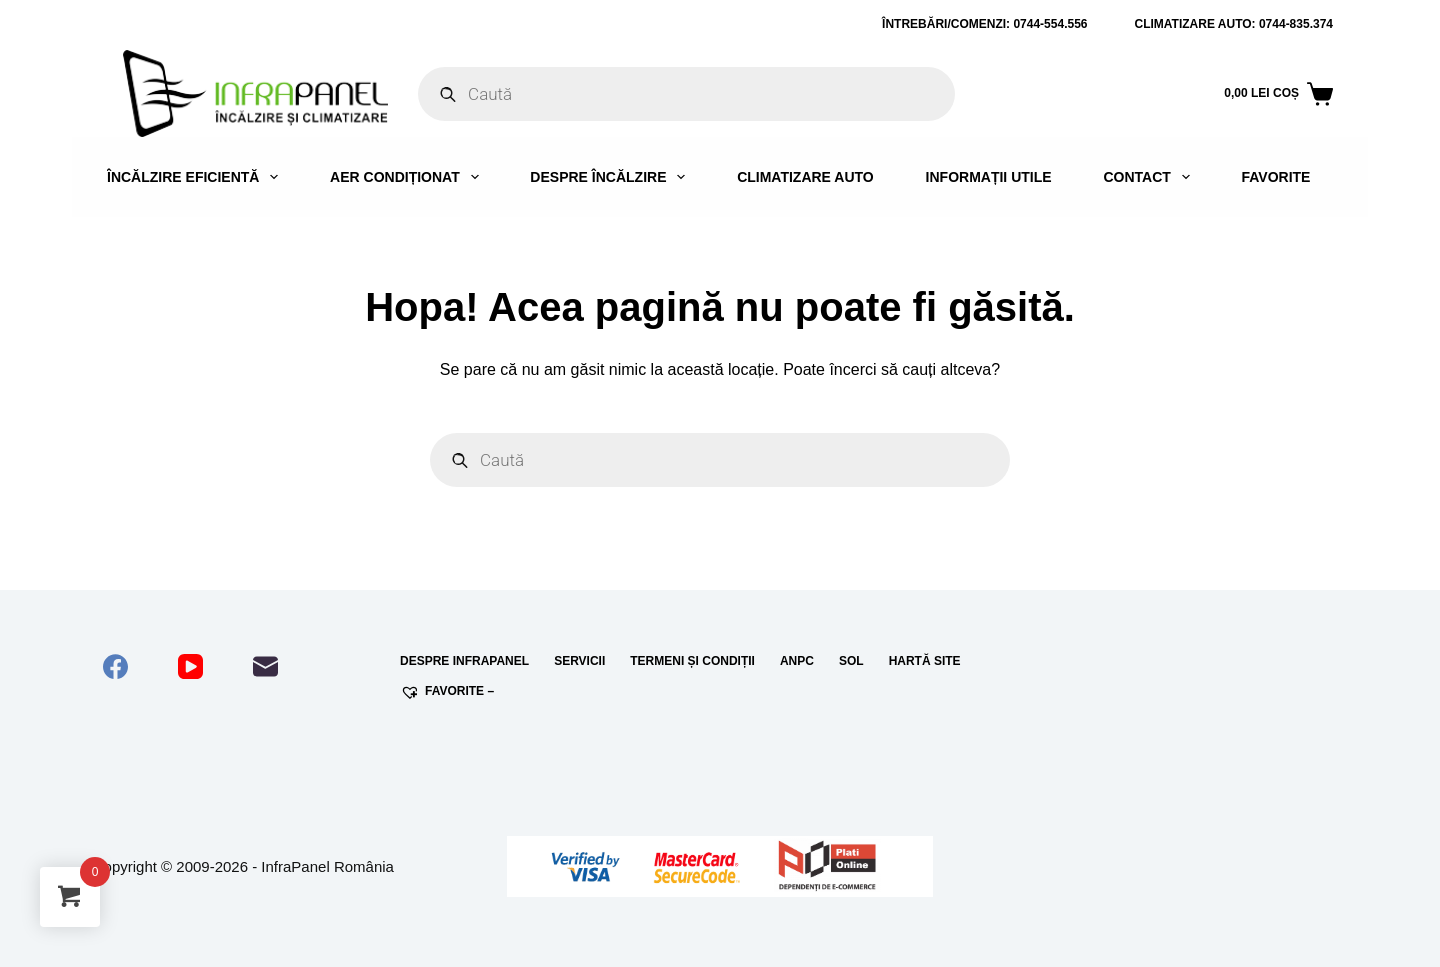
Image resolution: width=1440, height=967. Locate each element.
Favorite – (447, 692)
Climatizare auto (805, 177)
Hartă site (925, 661)
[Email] (265, 666)
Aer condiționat (408, 177)
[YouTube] (190, 666)
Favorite (1275, 177)
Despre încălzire (611, 177)
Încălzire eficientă (196, 177)
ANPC (797, 661)
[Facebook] (115, 666)
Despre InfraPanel (464, 661)
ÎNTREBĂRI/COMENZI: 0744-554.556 (984, 24)
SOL (851, 661)
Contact (1150, 177)
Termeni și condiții (692, 661)
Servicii (579, 661)
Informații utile (989, 177)
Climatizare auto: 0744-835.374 (1234, 24)
